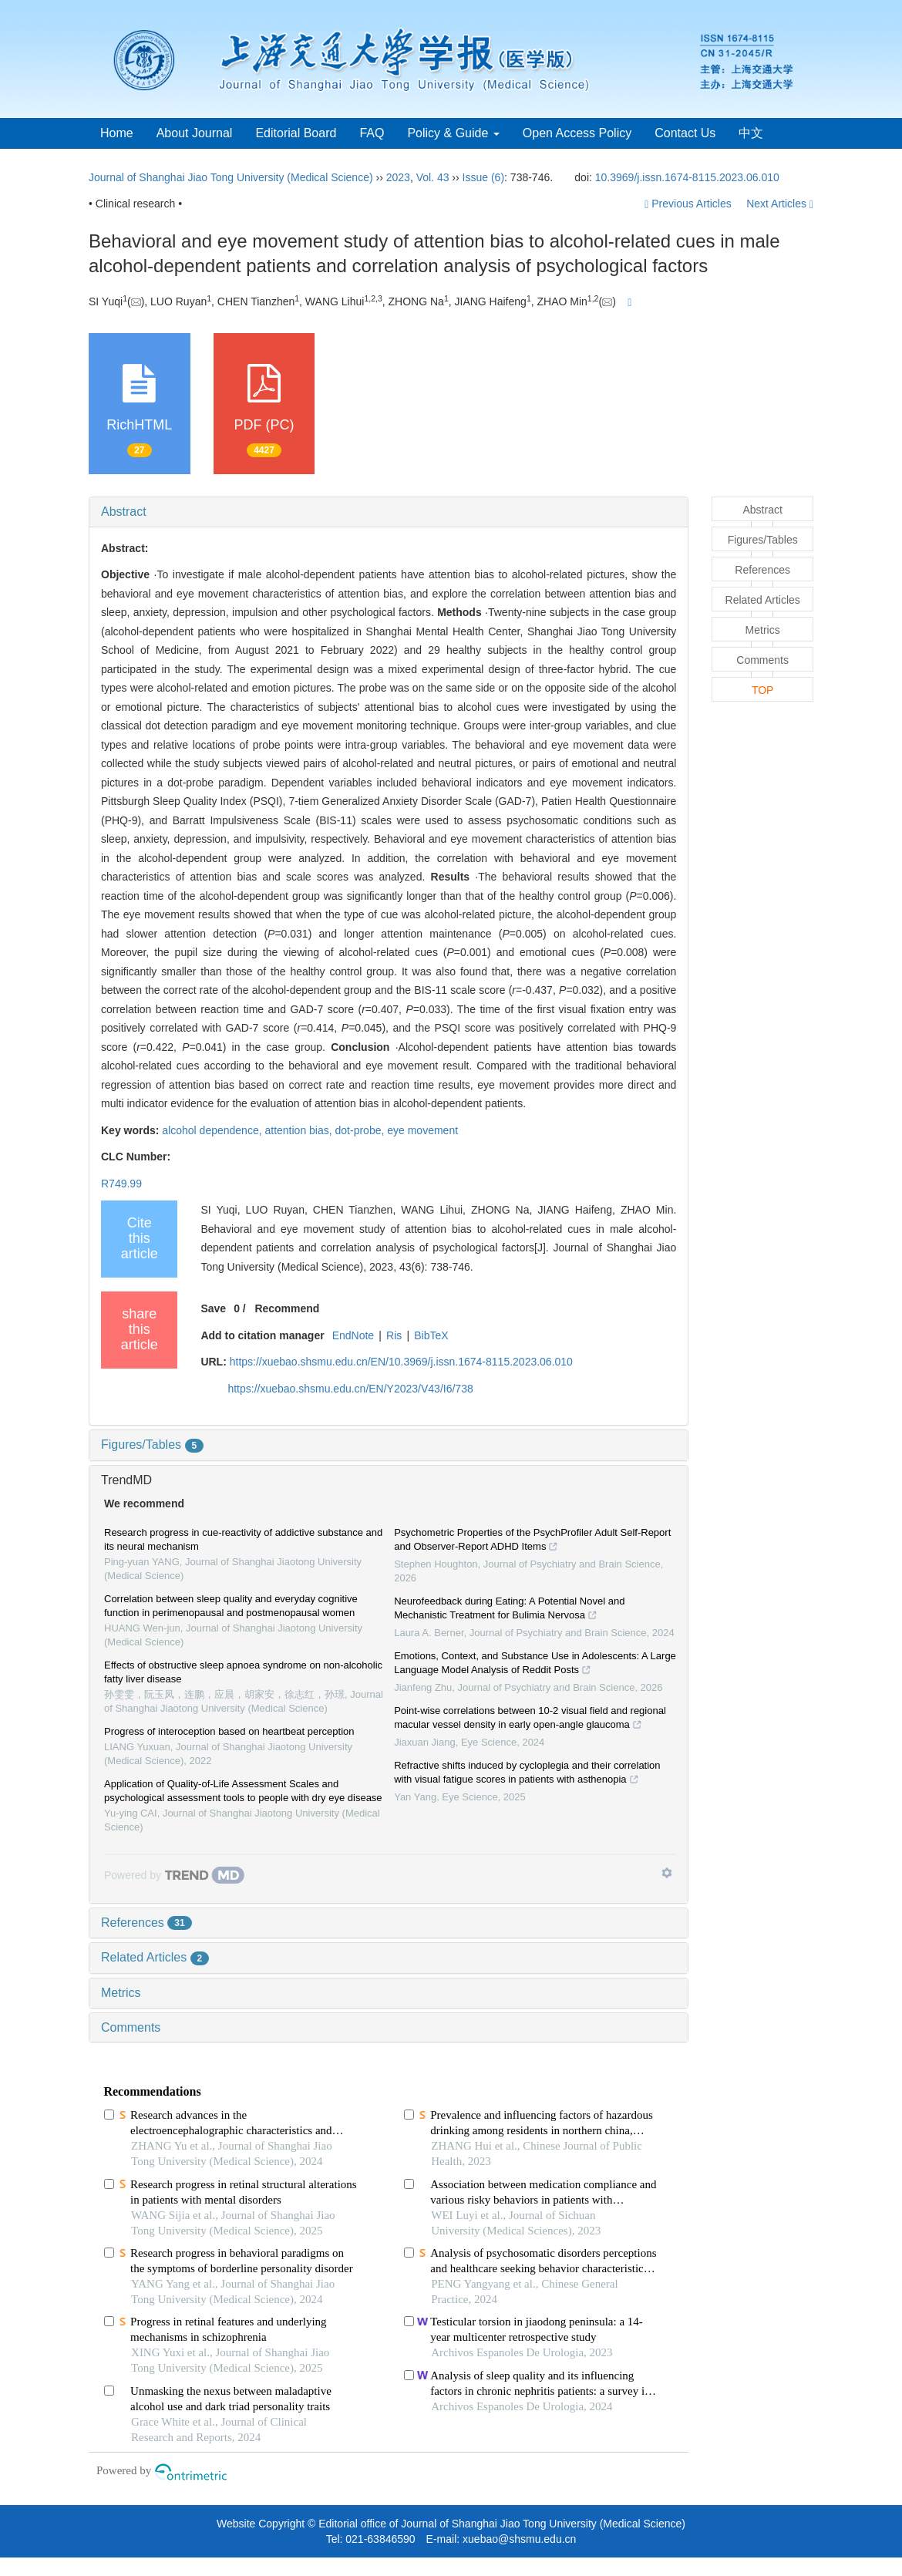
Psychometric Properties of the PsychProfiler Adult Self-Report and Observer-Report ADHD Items (532, 1541)
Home (116, 133)
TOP (763, 690)
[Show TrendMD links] (667, 1873)
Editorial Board (295, 133)
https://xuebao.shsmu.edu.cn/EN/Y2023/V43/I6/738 (350, 1388)
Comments (130, 2027)
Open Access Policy (577, 133)
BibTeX (431, 1335)
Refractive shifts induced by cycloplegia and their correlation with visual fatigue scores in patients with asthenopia (527, 1774)
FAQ (371, 133)
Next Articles (779, 203)
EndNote (353, 1335)
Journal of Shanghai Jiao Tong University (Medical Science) (231, 177)
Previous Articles (689, 203)
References (146, 1922)
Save (213, 1308)
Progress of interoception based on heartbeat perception (229, 1731)
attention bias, (299, 1130)
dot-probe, (361, 1130)
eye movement (422, 1130)
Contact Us (685, 133)
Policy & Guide (453, 133)
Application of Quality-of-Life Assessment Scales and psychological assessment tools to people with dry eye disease (243, 1790)
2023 (398, 177)
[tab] (388, 512)
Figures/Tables (152, 1444)
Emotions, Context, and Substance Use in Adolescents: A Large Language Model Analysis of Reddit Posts (535, 1664)
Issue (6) (483, 177)
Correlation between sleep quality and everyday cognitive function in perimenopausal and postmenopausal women (231, 1605)
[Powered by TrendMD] (174, 1875)
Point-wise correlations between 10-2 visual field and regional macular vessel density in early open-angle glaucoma (530, 1719)
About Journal (195, 133)
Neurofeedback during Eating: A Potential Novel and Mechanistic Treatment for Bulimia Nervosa (509, 1610)
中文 (751, 133)
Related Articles (155, 1957)
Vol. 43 (432, 177)
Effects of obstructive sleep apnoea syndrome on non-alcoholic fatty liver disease (243, 1672)
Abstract (123, 511)
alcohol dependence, (213, 1130)
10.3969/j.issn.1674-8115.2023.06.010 (687, 177)
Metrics (121, 1992)
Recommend (286, 1308)
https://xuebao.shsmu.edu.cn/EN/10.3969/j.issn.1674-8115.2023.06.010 (401, 1361)
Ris (394, 1335)
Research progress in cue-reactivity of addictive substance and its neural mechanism (243, 1539)
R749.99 (121, 1183)
